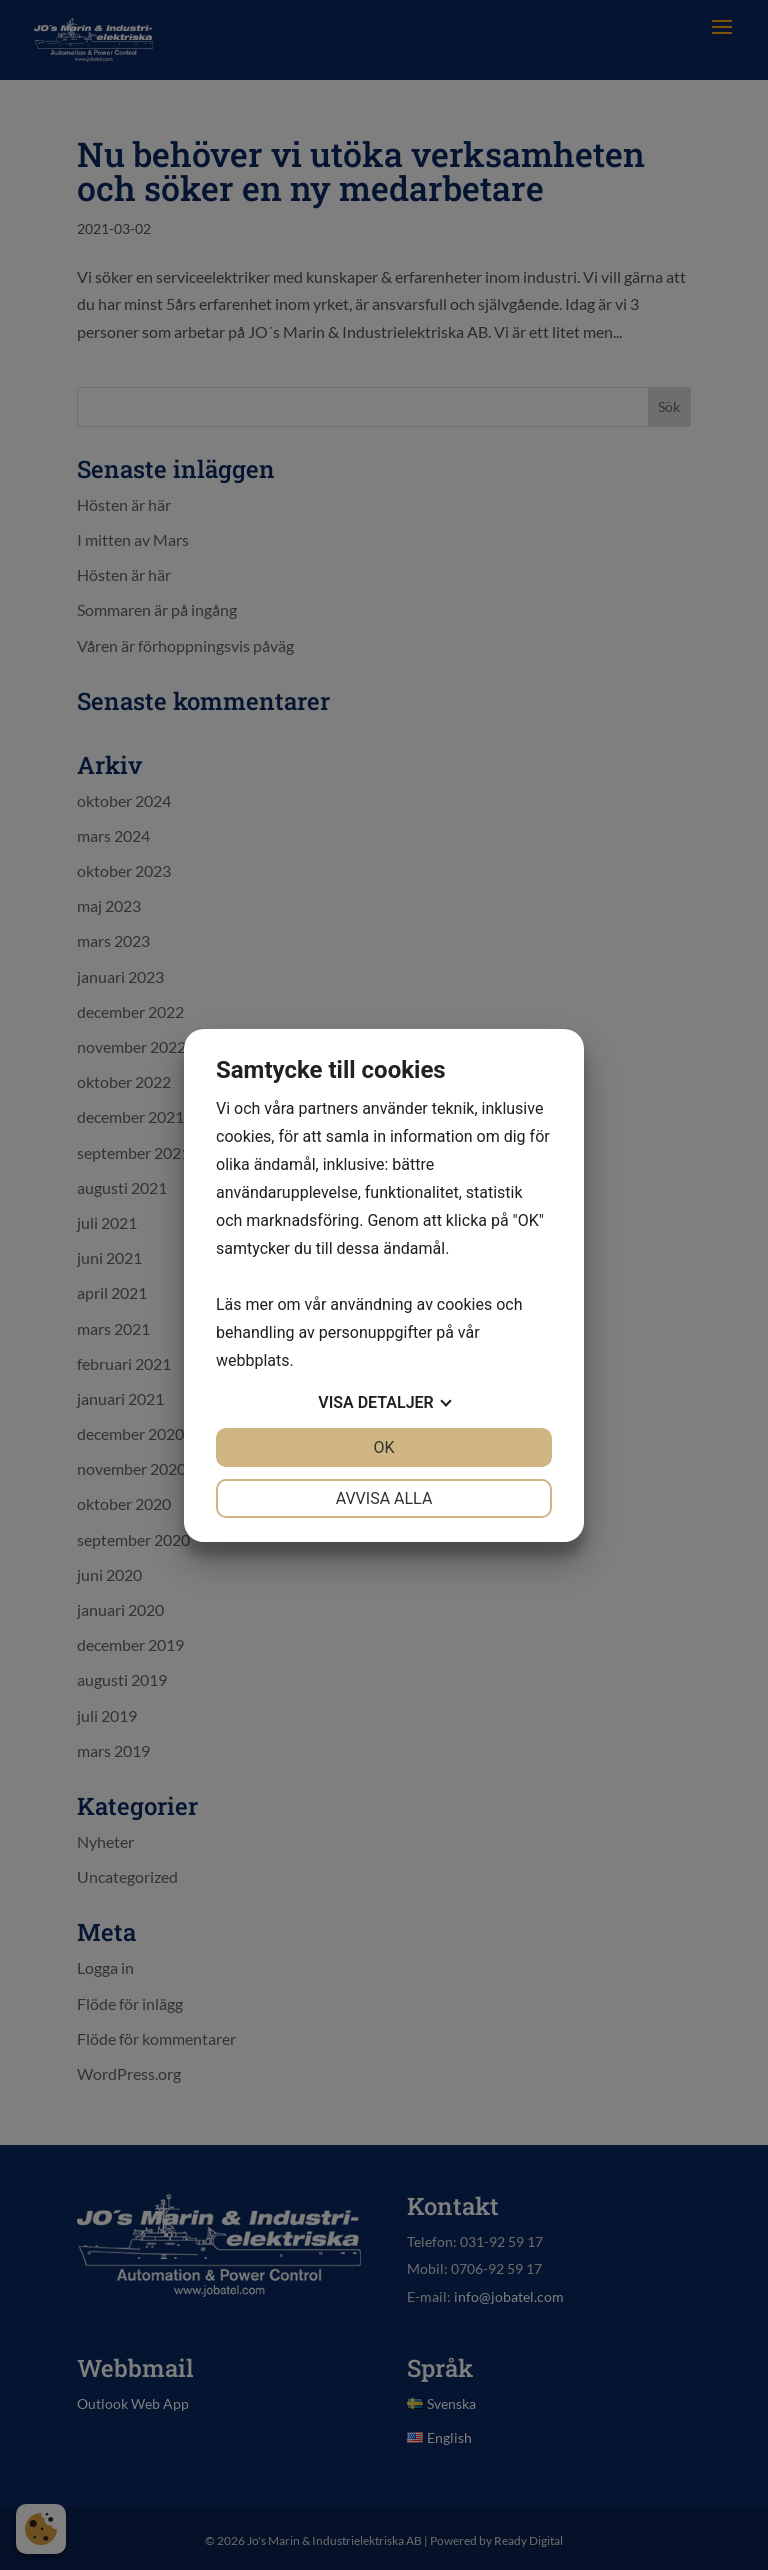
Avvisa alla (384, 1498)
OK (383, 1447)
